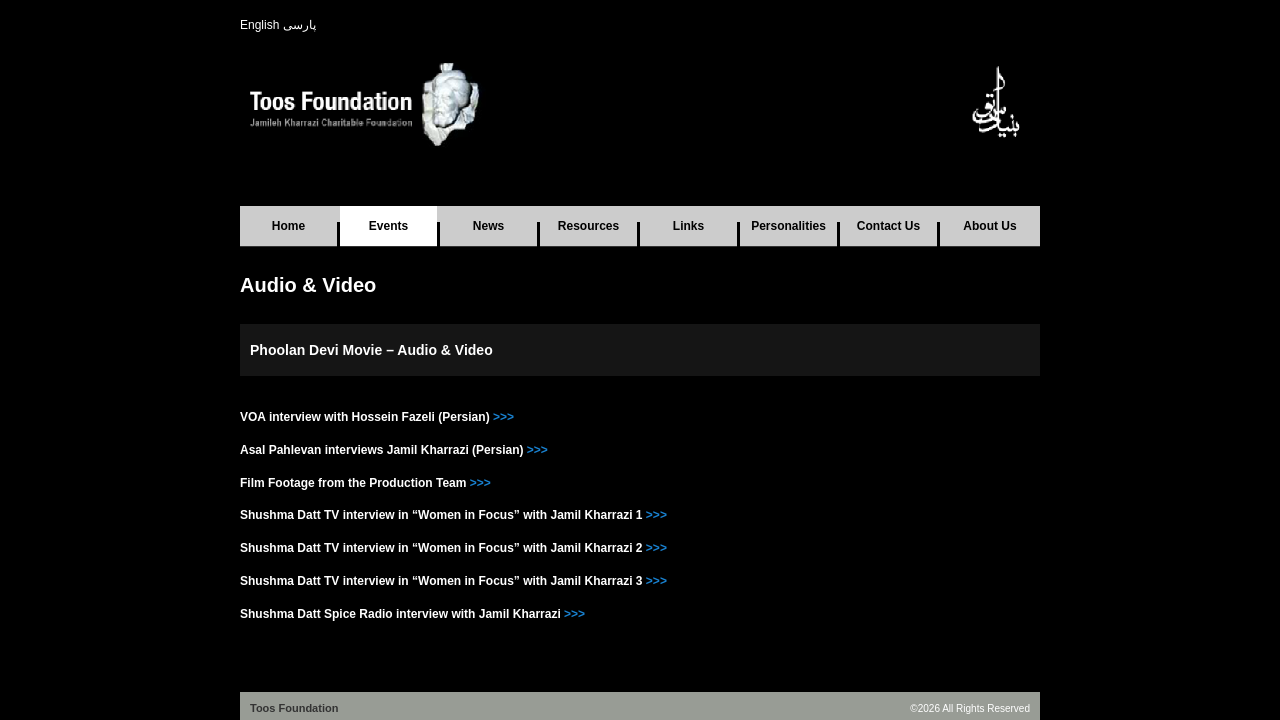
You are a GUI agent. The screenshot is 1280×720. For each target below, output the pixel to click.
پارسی (299, 25)
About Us (989, 226)
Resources (588, 226)
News (488, 226)
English (259, 25)
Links (688, 226)
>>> (502, 417)
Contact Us (888, 226)
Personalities (788, 226)
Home (288, 226)
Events (388, 226)
